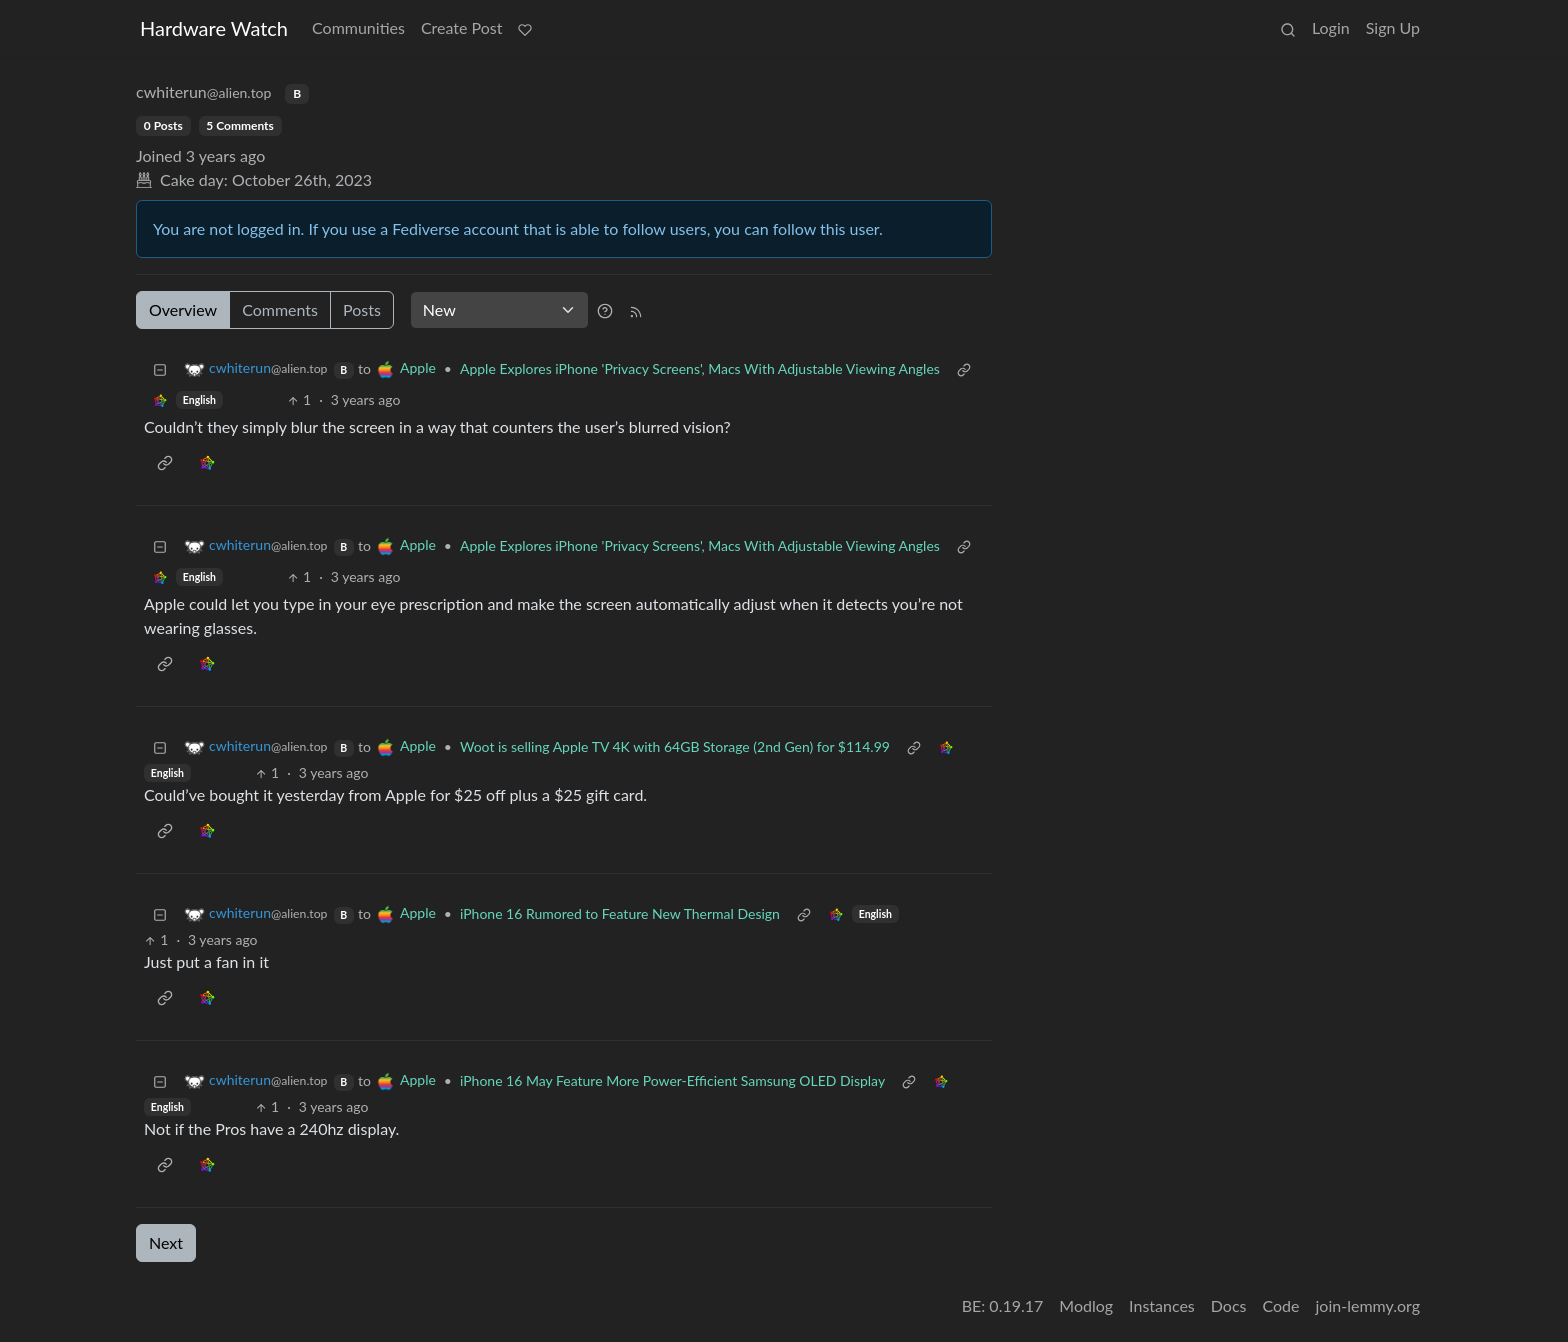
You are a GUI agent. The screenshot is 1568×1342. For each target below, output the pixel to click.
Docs (1229, 1305)
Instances (1162, 1305)
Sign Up (1393, 27)
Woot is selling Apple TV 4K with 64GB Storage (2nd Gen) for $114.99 (675, 746)
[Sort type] (499, 310)
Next (166, 1242)
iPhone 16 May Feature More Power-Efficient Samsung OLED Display (672, 1080)
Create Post (462, 27)
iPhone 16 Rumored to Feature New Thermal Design (620, 913)
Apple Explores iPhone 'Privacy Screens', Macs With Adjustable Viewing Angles (700, 368)
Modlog (1086, 1305)
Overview (183, 309)
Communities (358, 27)
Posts (362, 309)
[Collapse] (160, 368)
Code (1281, 1305)
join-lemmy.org (1368, 1305)
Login (1331, 27)
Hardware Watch (214, 28)
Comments (280, 309)
